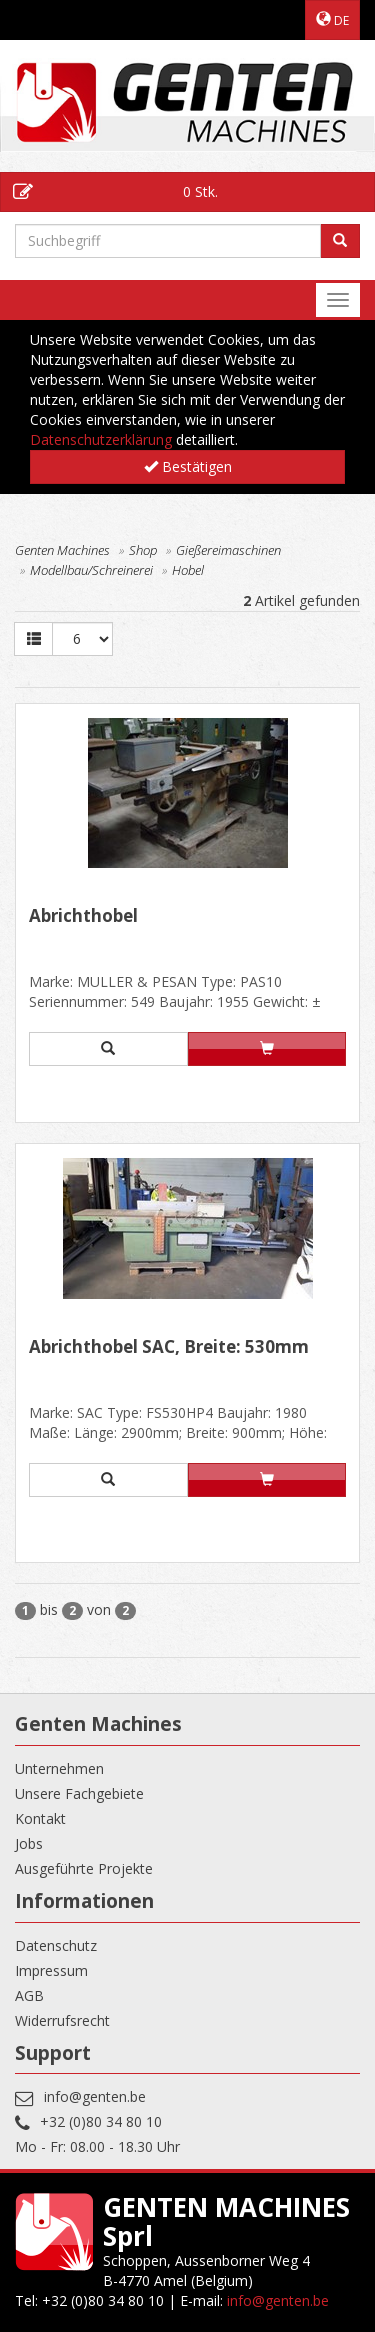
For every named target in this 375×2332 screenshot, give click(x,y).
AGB (29, 1995)
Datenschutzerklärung (101, 439)
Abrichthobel (83, 917)
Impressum (51, 1970)
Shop (143, 550)
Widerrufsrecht (62, 2020)
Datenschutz (56, 1945)
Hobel (188, 570)
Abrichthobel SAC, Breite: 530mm (169, 1348)
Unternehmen (59, 1768)
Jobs (29, 1843)
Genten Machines (62, 550)
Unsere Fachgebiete (79, 1793)
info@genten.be (95, 2096)
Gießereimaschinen (228, 550)
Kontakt (40, 1818)
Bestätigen (188, 466)
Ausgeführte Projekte (84, 1868)
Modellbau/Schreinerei (91, 570)
